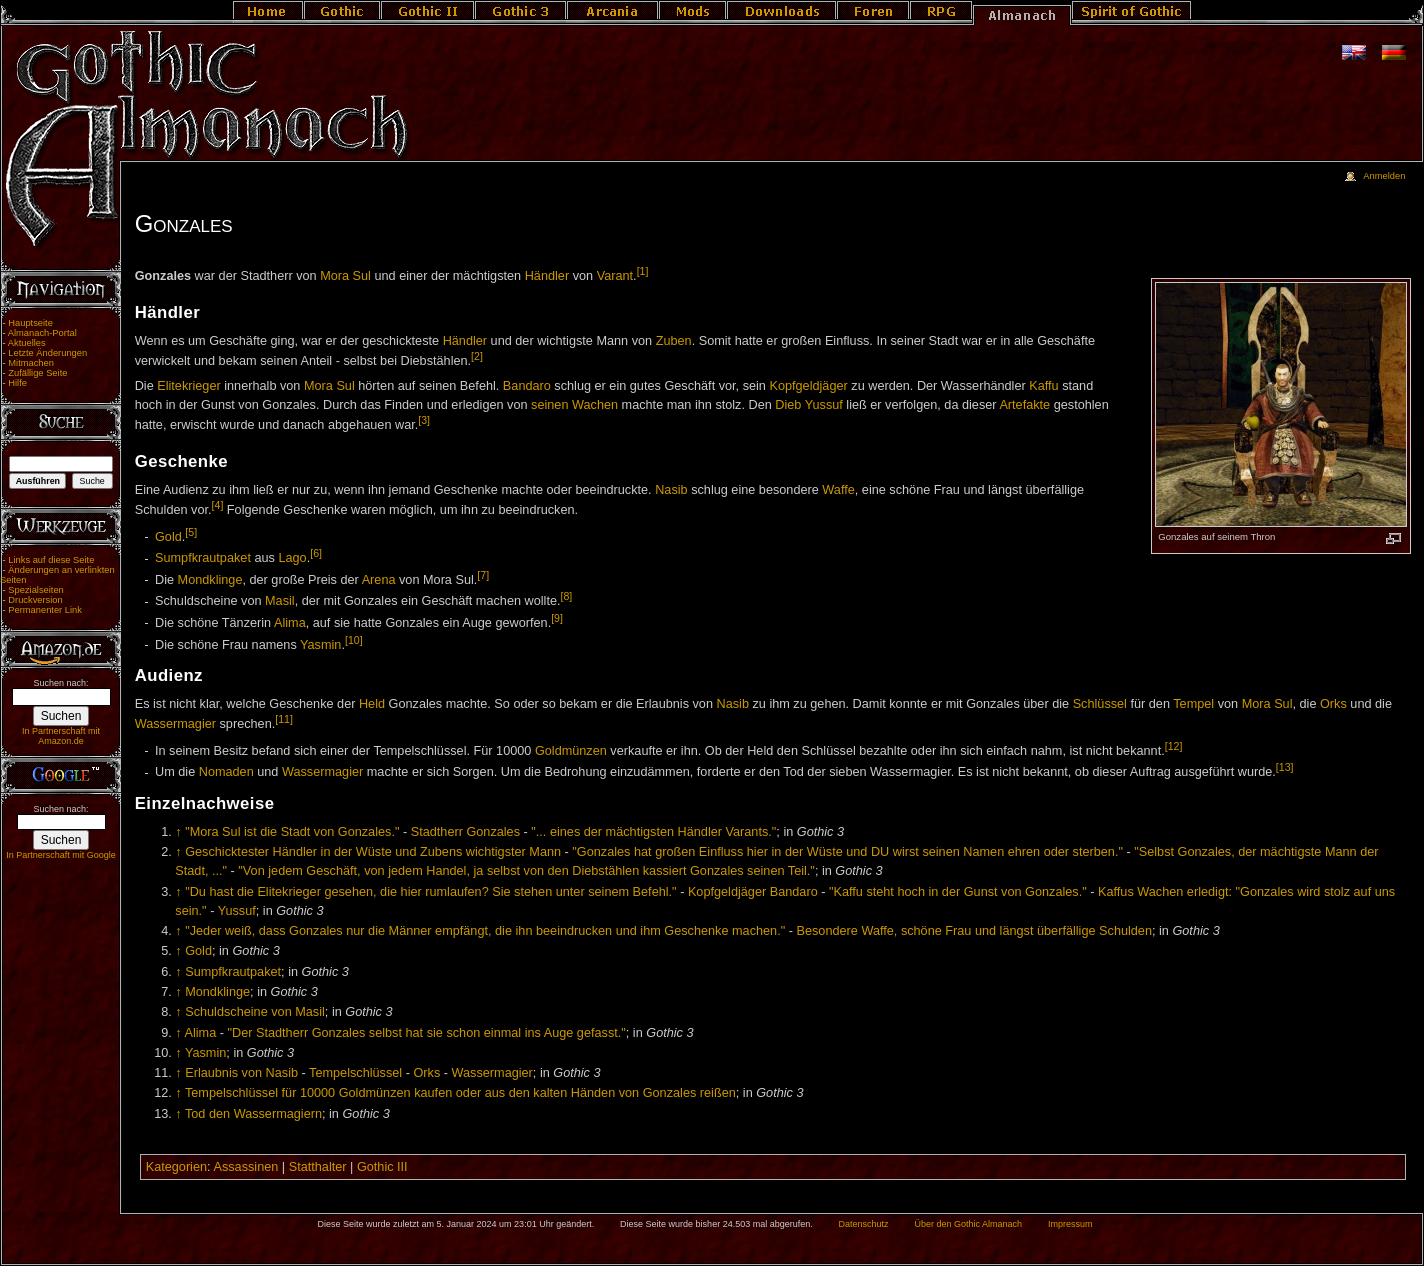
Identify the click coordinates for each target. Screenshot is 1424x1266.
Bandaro (527, 386)
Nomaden (226, 773)
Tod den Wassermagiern (253, 1114)
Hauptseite (30, 323)
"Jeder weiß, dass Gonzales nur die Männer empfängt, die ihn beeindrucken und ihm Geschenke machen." (485, 931)
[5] (191, 532)
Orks (1333, 704)
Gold (168, 537)
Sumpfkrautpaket (203, 559)
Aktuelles (27, 343)
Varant (615, 276)
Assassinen (245, 1167)
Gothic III (382, 1167)
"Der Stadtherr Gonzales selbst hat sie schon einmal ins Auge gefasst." (427, 1033)
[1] (643, 271)
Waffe (838, 490)
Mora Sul (345, 276)
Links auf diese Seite (51, 560)
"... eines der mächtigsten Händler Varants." (653, 832)
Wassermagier (175, 724)
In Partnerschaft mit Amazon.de (61, 736)
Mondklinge (210, 580)
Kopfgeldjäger (808, 386)
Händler (547, 276)
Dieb (788, 405)
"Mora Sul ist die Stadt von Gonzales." (292, 832)
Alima (290, 623)
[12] (1174, 746)
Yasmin (320, 645)
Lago (292, 559)
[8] (567, 596)
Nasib (671, 490)
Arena (379, 580)
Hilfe (17, 383)
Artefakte (1024, 405)
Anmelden (1384, 176)
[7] (483, 575)
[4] (218, 505)
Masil (280, 602)
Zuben (674, 341)
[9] (557, 618)
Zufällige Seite (37, 373)
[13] (1285, 767)
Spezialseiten (36, 590)
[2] (477, 356)
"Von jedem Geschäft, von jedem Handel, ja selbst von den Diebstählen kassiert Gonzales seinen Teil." (526, 871)
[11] (284, 719)
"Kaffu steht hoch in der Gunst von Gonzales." (958, 892)
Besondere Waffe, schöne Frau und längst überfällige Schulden (974, 931)
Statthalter (318, 1167)
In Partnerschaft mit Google (61, 855)
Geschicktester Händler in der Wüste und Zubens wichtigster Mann (373, 852)
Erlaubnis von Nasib (241, 1073)
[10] (354, 640)
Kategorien (176, 1167)
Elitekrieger (188, 386)
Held (372, 704)
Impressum (1070, 1224)
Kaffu (1043, 386)
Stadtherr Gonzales (465, 832)
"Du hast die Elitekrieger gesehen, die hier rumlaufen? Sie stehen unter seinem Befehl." (430, 892)
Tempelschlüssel (355, 1073)
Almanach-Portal (42, 333)
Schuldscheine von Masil (255, 1012)
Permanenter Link (45, 610)
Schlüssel (1100, 704)
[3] (424, 420)
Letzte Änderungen (47, 353)
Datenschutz (864, 1224)
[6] (316, 553)
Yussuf (824, 405)
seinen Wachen (574, 405)
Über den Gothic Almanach (969, 1224)
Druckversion (35, 600)
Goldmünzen (571, 751)
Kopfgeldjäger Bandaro (753, 892)
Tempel (1193, 704)
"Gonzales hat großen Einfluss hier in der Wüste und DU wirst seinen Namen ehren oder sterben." (847, 852)
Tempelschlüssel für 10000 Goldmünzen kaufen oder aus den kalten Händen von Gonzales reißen (460, 1093)
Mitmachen (31, 363)
